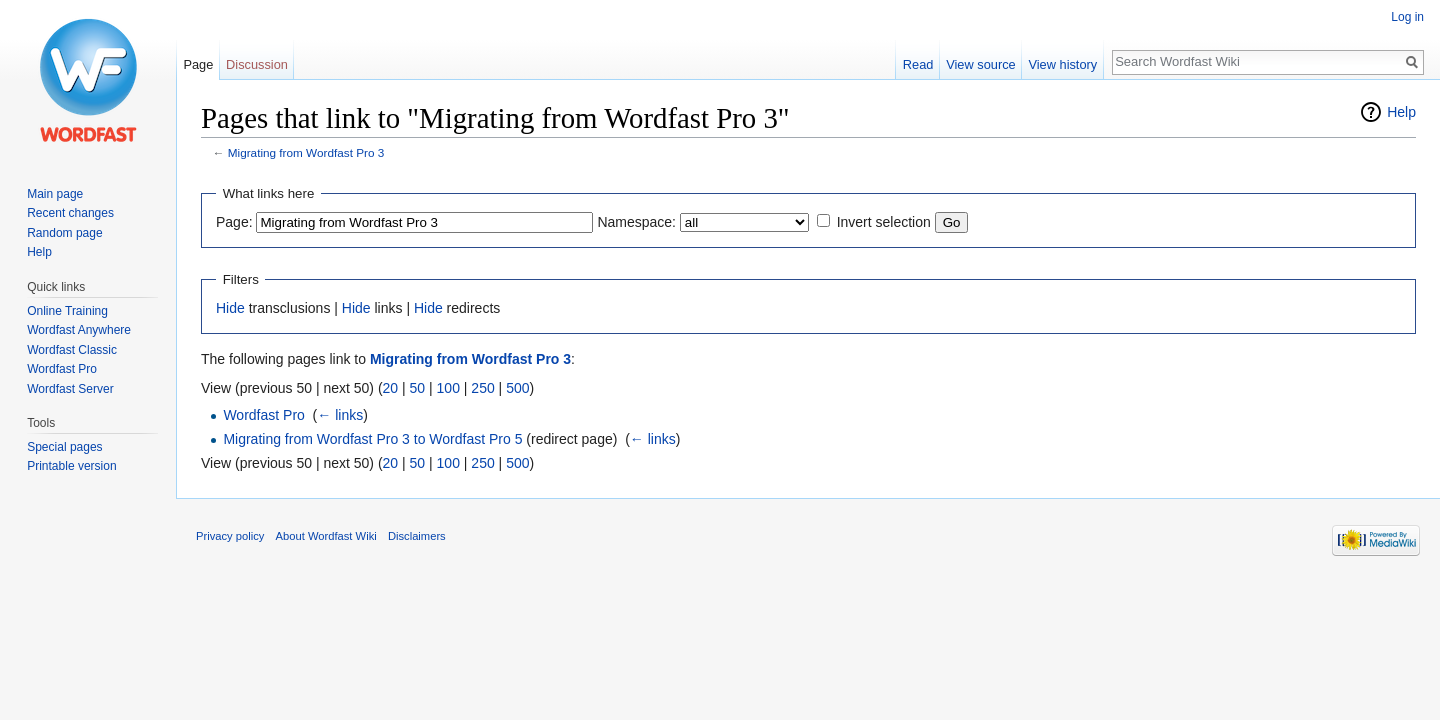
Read (918, 64)
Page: (234, 222)
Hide (230, 308)
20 (391, 388)
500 (517, 388)
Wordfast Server (70, 389)
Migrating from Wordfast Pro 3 (306, 152)
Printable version (71, 466)
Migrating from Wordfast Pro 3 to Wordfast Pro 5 (372, 439)
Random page (64, 233)
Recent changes (70, 213)
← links (340, 415)
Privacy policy (230, 536)
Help (1401, 112)
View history (1062, 64)
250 (482, 388)
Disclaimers (417, 536)
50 (418, 388)
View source (980, 64)
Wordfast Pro (263, 415)
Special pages (64, 447)
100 (448, 388)
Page (198, 64)
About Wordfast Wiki (326, 536)
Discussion (257, 64)
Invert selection (884, 222)
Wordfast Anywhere (79, 330)
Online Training (67, 311)
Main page (55, 194)
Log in (1407, 17)
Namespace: (636, 222)
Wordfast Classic (72, 350)
